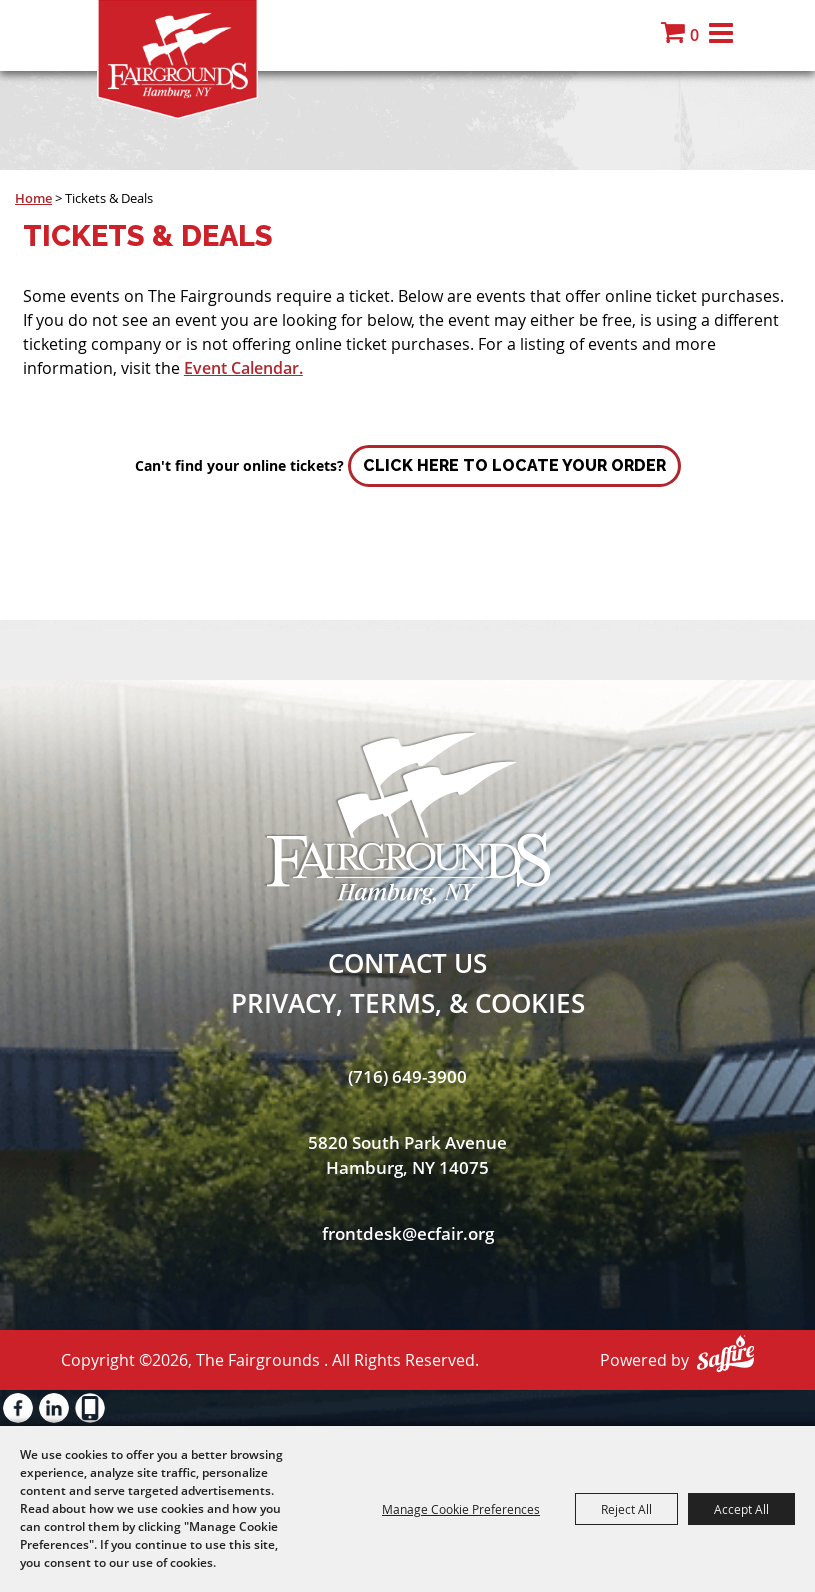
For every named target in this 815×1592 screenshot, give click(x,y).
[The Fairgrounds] (177, 59)
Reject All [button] (626, 1509)
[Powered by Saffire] (725, 1353)
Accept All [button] (741, 1509)
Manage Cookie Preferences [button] (461, 1509)
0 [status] (694, 35)
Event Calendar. (243, 368)
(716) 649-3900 (407, 1076)
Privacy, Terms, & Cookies (408, 1003)
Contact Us (407, 963)
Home (33, 198)
